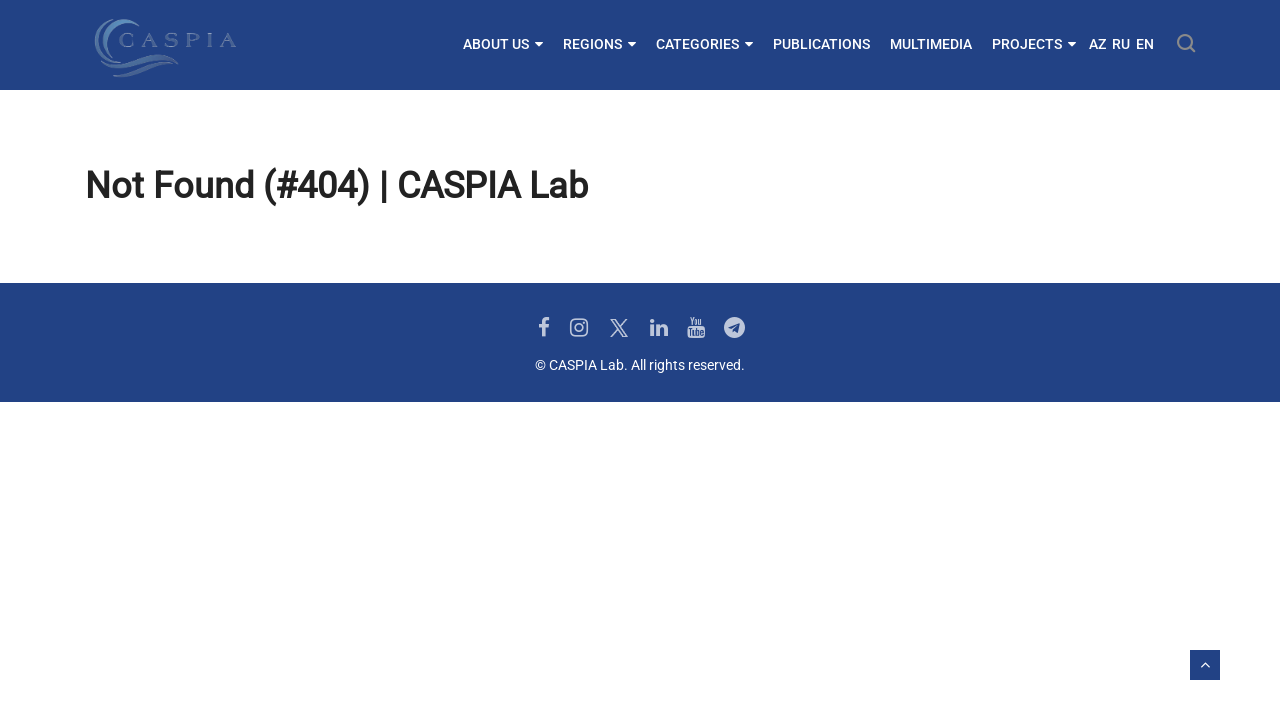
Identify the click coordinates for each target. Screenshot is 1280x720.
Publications (821, 44)
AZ (1097, 44)
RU (1121, 44)
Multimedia (931, 44)
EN (1145, 44)
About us (503, 44)
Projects (1034, 44)
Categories (704, 44)
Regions (599, 44)
